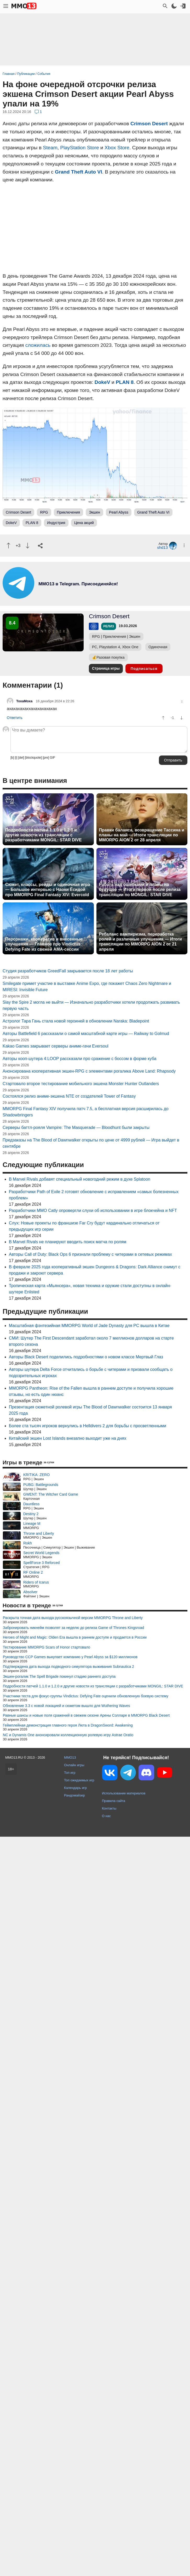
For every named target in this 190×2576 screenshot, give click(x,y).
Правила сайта (113, 2170)
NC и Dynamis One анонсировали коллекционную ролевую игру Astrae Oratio (68, 2104)
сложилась (37, 345)
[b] (12, 757)
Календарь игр (75, 2157)
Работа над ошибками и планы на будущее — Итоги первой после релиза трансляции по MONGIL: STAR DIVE (140, 889)
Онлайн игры (74, 2134)
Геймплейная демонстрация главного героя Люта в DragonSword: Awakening (68, 2094)
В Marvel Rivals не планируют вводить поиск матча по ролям (67, 1611)
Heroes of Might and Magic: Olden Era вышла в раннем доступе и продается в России (75, 2006)
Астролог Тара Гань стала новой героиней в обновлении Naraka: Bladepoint (76, 1390)
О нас (106, 2185)
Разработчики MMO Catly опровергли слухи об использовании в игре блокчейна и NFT (93, 1579)
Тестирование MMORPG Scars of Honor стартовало (46, 2016)
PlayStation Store (79, 147)
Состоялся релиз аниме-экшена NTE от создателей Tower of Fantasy (69, 1465)
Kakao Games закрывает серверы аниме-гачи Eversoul (55, 1415)
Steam (50, 147)
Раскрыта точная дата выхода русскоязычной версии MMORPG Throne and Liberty (73, 1987)
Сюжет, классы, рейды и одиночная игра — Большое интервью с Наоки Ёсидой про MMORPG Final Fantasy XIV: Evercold (47, 889)
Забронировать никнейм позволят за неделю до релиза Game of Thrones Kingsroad (73, 1997)
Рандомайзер (74, 2164)
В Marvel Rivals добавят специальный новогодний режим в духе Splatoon (79, 1548)
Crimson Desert (149, 123)
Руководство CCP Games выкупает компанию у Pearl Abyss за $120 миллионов (70, 2026)
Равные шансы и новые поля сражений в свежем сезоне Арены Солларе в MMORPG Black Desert (86, 2084)
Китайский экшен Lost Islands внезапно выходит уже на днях (67, 1807)
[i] (16, 757)
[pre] (46, 757)
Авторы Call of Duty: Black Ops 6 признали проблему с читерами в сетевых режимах (90, 1623)
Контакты (109, 2177)
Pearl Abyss (118, 512)
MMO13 (70, 2126)
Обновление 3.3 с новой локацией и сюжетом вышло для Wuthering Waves (66, 2075)
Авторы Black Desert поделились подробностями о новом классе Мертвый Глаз (86, 1726)
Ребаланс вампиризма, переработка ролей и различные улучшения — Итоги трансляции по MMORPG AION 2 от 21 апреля (140, 941)
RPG (44, 512)
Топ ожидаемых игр (79, 2149)
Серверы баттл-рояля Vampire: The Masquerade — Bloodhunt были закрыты (76, 1496)
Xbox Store (117, 147)
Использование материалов (123, 2162)
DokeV (102, 382)
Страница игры (106, 668)
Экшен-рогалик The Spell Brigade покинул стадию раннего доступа (59, 2045)
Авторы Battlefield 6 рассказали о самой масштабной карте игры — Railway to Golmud (86, 1402)
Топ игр (69, 2142)
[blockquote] (33, 757)
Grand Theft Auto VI (78, 172)
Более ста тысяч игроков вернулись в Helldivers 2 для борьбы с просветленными (87, 1795)
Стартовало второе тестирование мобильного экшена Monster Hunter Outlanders (81, 1452)
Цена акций (84, 523)
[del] (21, 757)
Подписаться (144, 669)
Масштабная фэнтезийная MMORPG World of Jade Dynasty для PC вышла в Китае (89, 1694)
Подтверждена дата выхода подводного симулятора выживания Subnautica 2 (68, 2035)
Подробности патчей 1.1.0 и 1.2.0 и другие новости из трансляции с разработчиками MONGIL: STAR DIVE (43, 835)
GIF (52, 757)
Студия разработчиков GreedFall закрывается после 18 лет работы (68, 1340)
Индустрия (56, 523)
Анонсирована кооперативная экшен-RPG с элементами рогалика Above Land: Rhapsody (89, 1440)
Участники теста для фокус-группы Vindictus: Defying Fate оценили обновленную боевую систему (85, 2065)
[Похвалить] (8, 545)
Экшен (94, 512)
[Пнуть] (27, 545)
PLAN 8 (125, 382)
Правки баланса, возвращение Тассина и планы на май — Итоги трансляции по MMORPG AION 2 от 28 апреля (141, 835)
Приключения (68, 512)
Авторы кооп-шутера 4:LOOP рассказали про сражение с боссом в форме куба (79, 1427)
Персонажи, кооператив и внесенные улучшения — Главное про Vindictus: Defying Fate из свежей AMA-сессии (44, 944)
